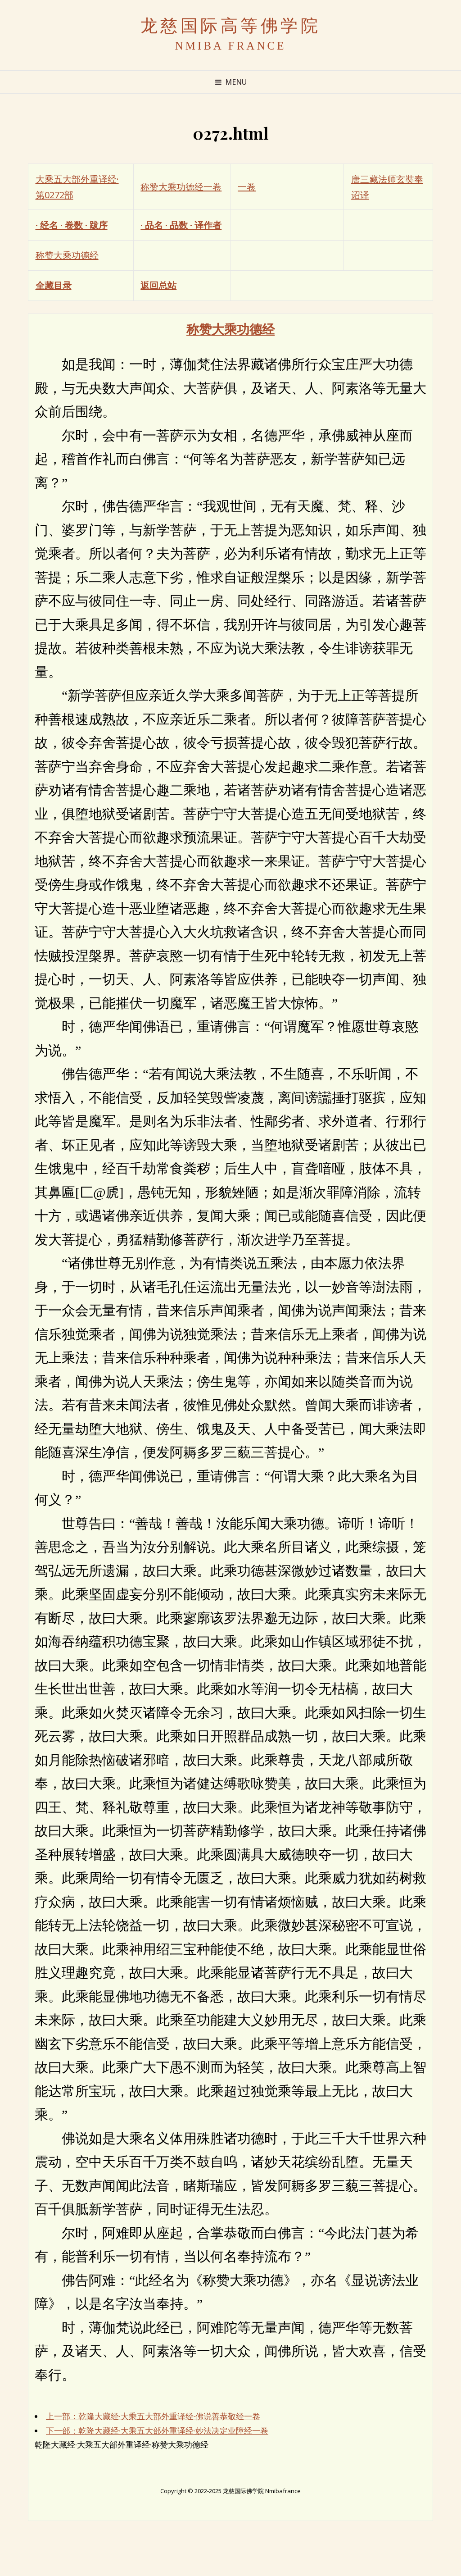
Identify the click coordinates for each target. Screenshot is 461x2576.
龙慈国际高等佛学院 (230, 25)
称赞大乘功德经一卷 (180, 187)
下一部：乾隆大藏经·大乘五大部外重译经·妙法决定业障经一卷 (157, 2430)
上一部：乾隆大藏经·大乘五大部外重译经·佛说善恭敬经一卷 (153, 2416)
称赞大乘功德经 (67, 255)
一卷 (247, 187)
